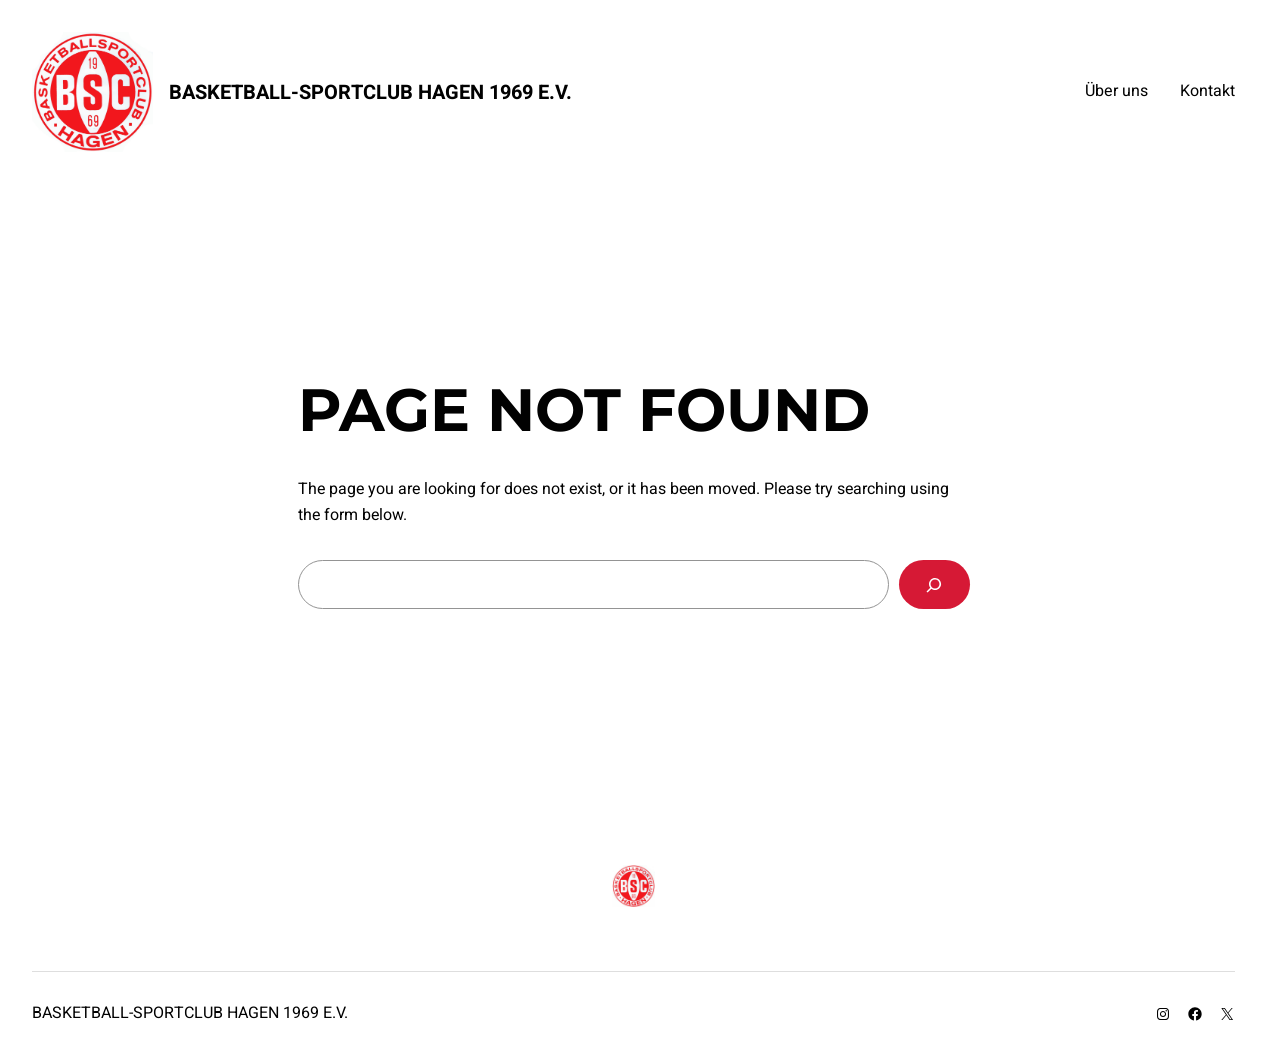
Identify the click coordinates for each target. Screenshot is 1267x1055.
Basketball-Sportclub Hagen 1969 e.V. (370, 92)
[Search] (934, 584)
